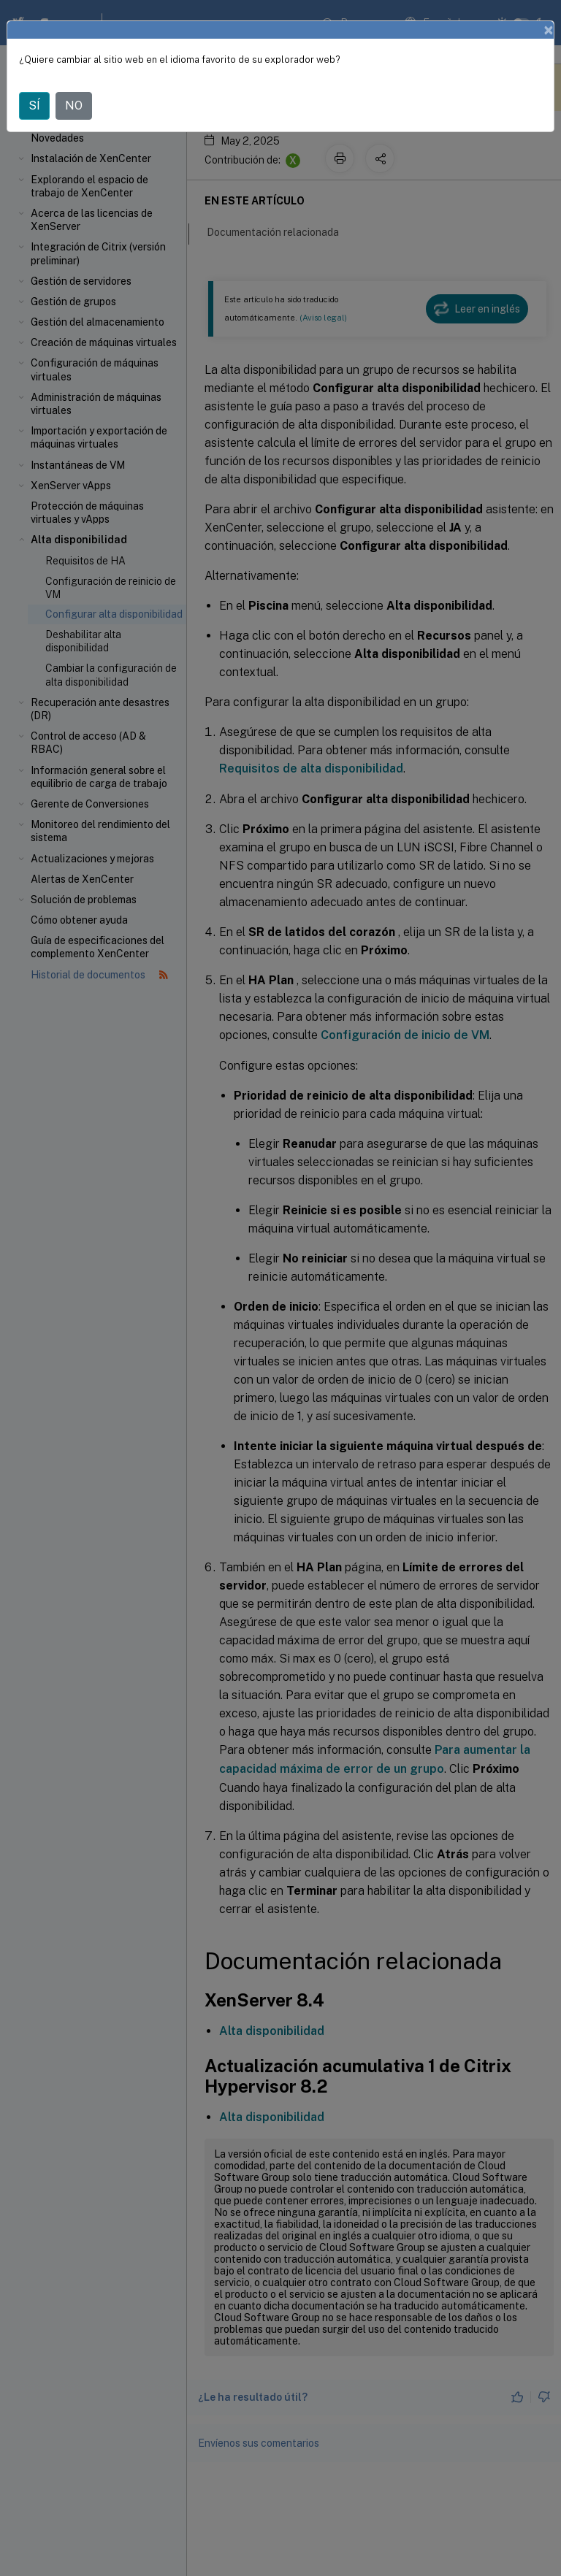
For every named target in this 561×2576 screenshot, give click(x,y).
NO (74, 105)
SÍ (34, 105)
